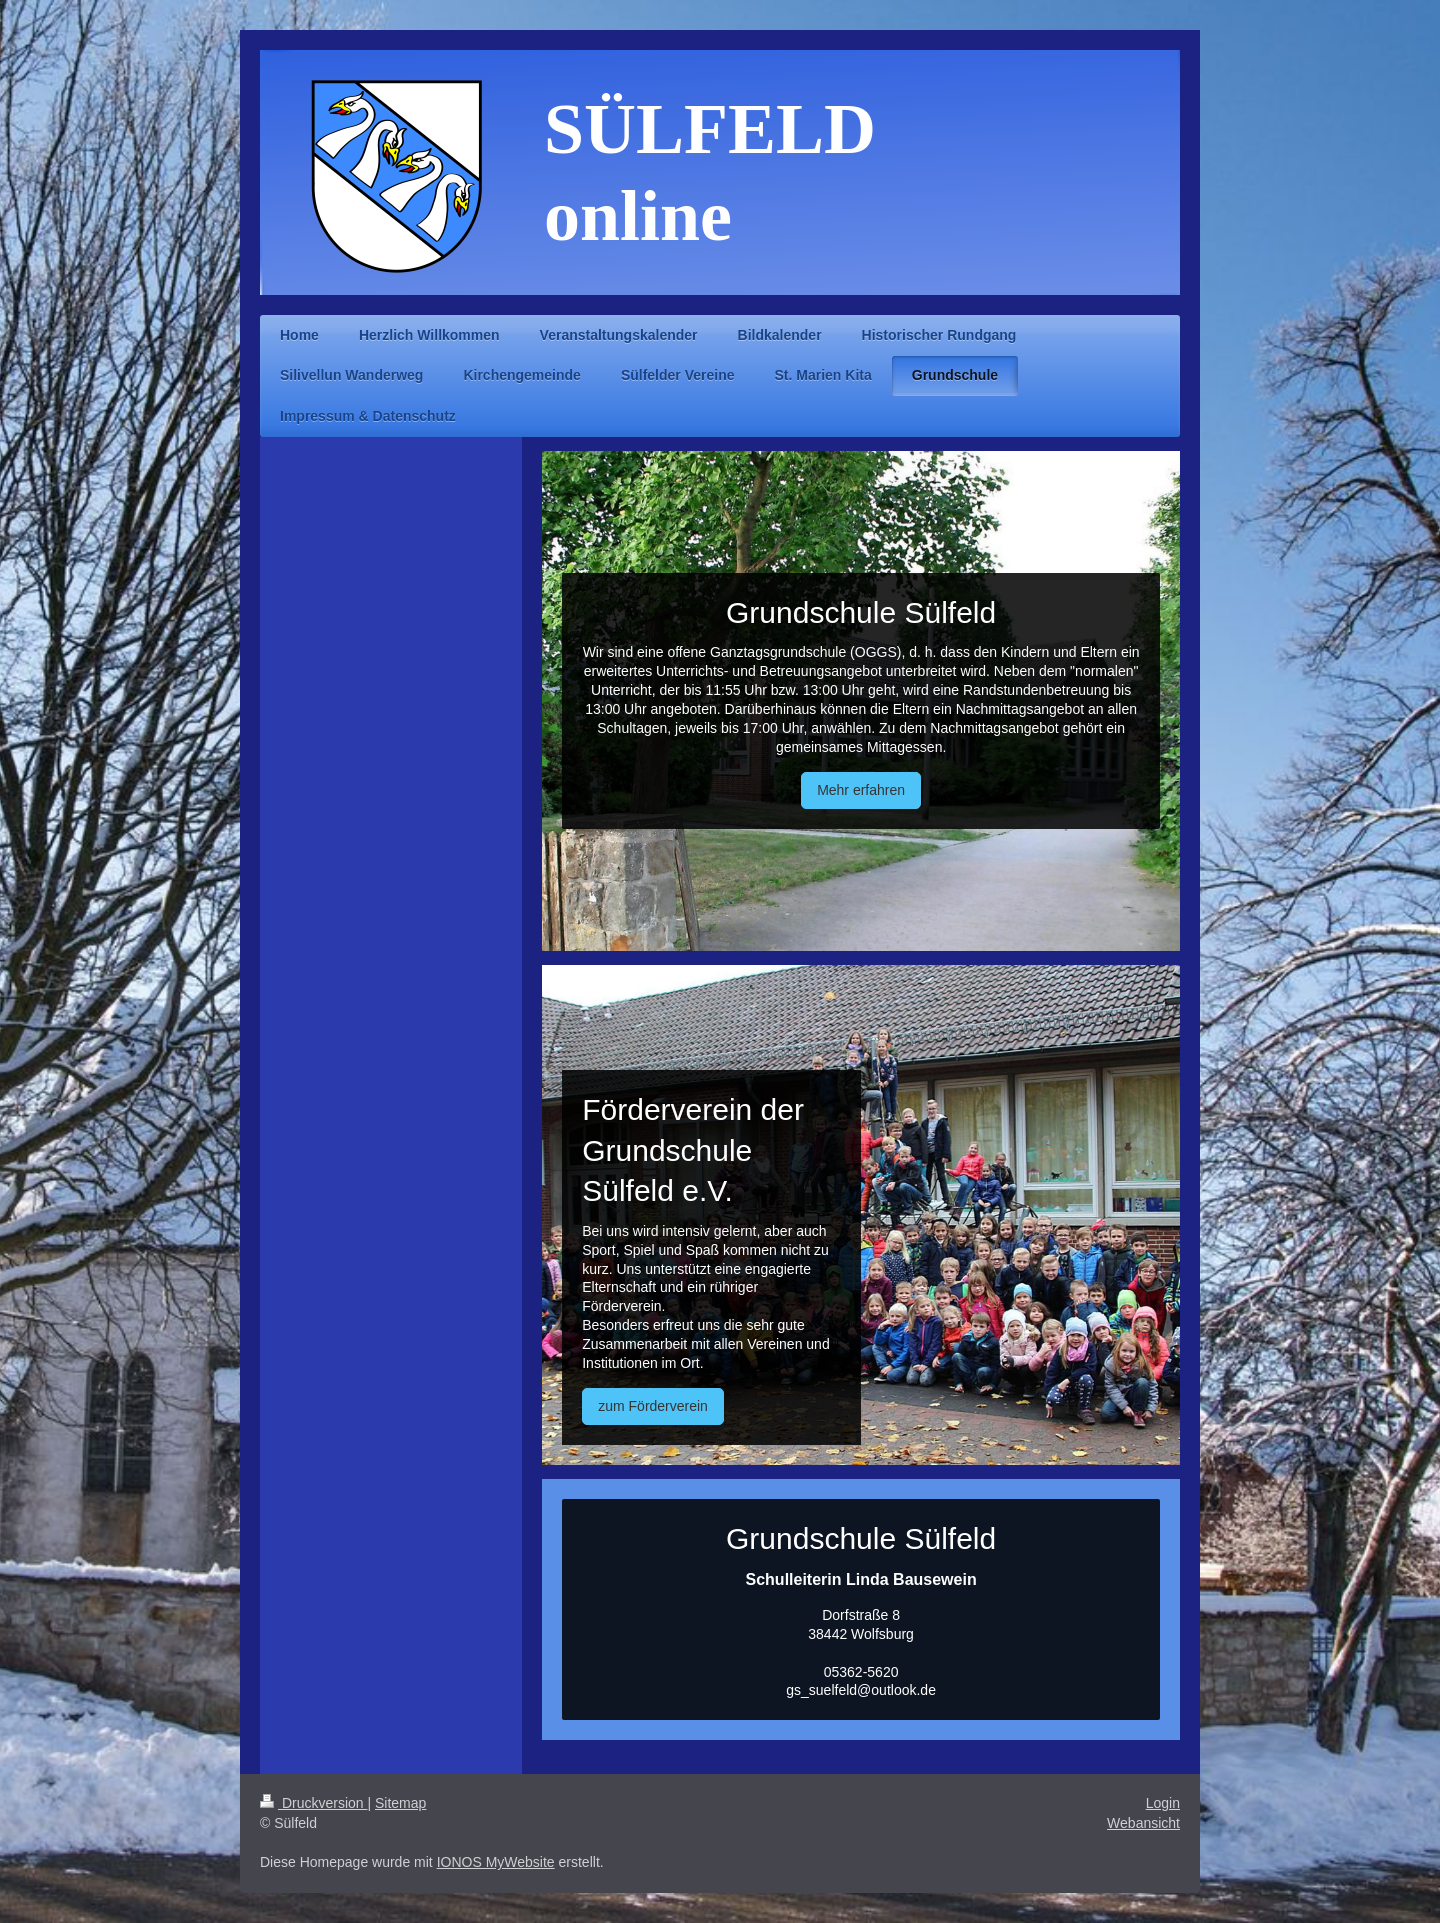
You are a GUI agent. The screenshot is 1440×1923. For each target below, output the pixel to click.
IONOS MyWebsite (496, 1862)
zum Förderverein (653, 1406)
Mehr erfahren (861, 790)
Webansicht (1143, 1823)
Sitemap (400, 1803)
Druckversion (313, 1803)
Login (1163, 1803)
